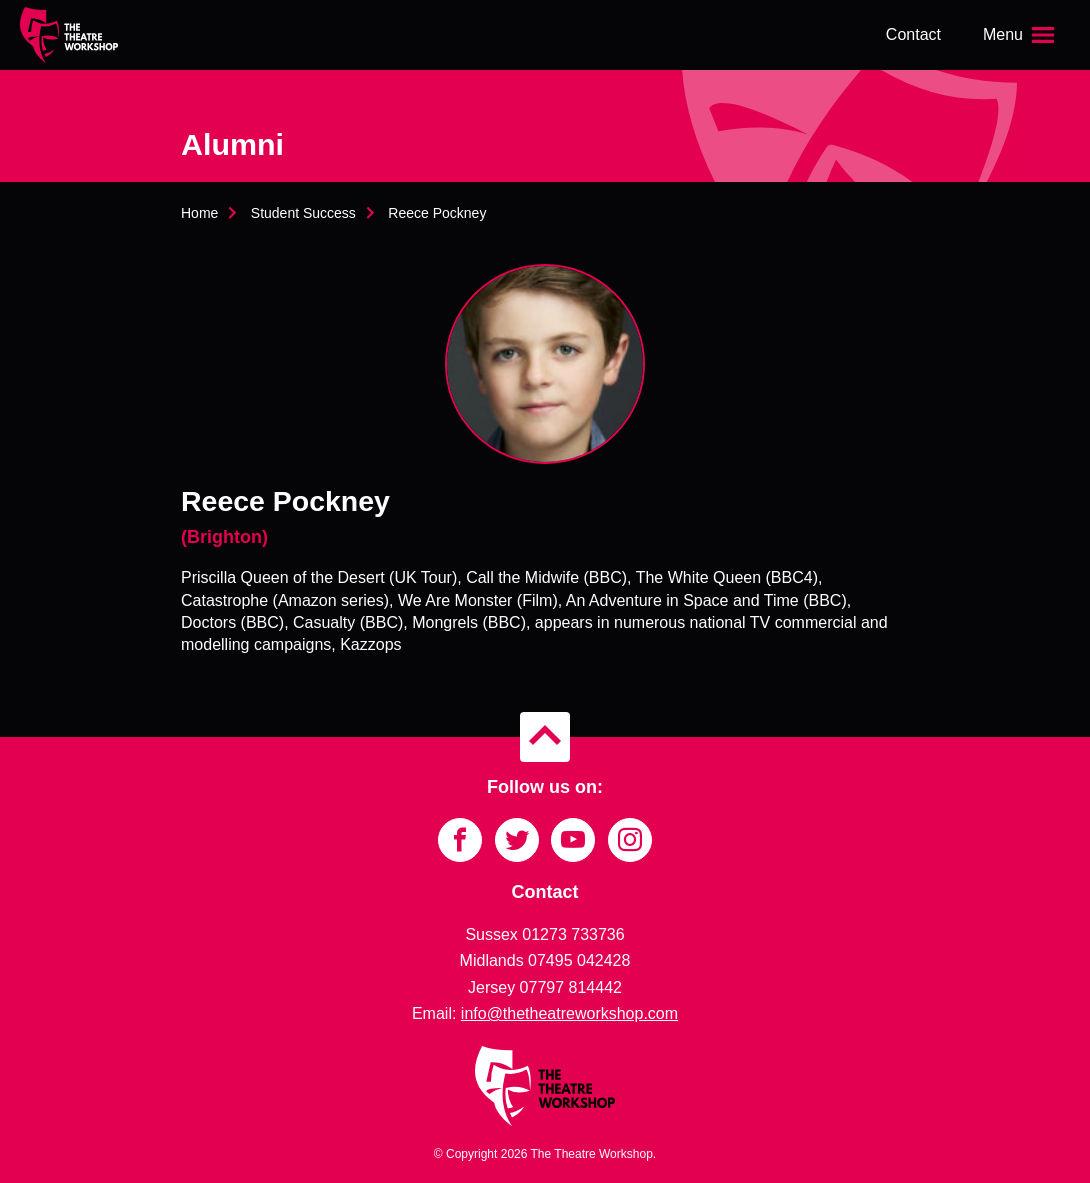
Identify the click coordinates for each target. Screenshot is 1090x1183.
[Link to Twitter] (517, 840)
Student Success (303, 213)
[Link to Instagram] (630, 840)
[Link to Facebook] (460, 840)
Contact (913, 34)
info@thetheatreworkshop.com (569, 1013)
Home (199, 213)
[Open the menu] (1021, 35)
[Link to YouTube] (573, 840)
